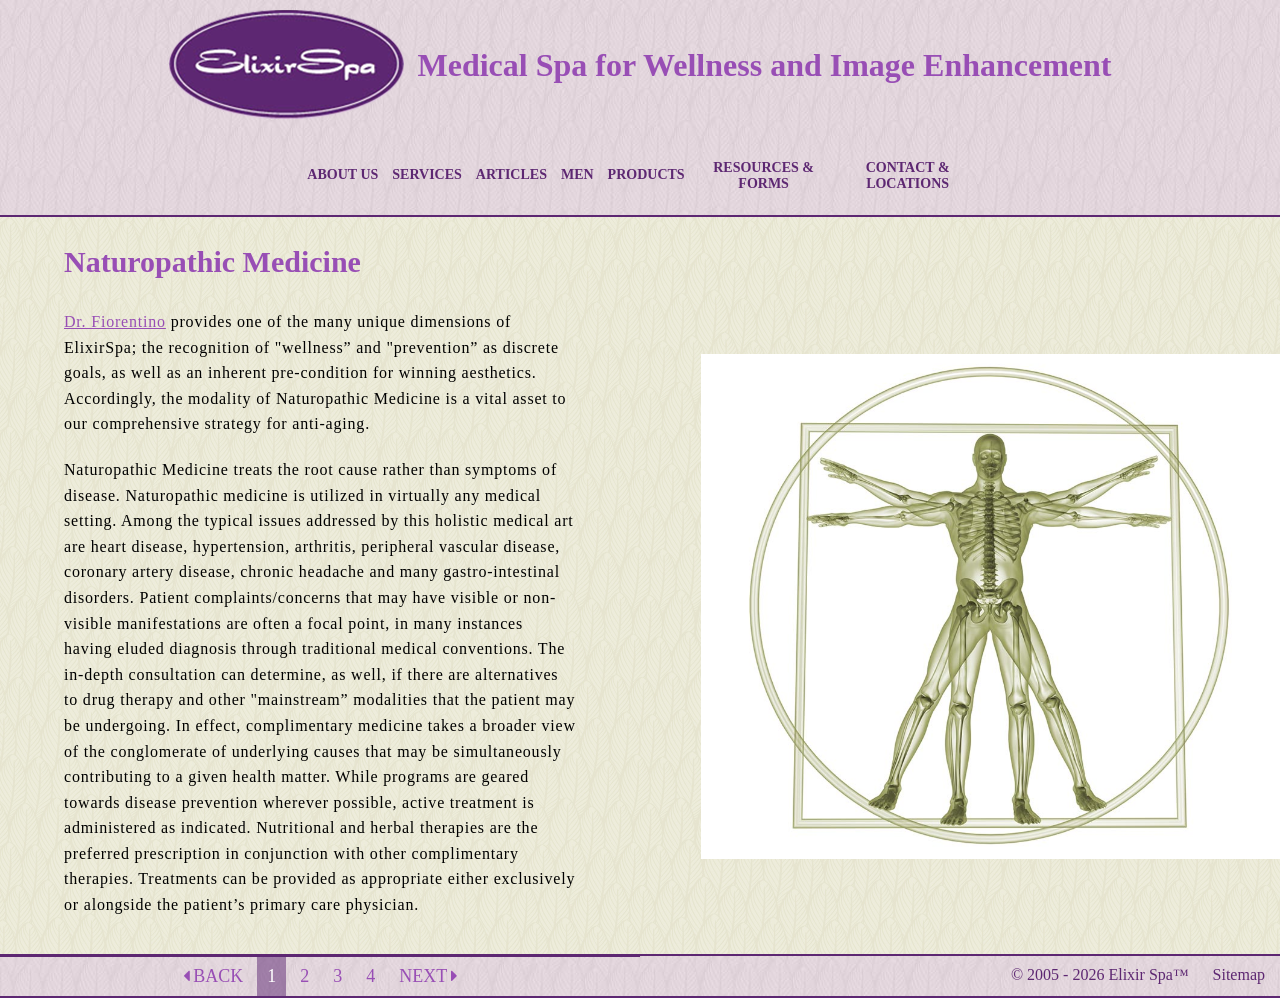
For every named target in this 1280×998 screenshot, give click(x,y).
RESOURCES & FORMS (763, 175)
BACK (213, 976)
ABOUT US (342, 174)
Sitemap (1239, 974)
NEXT (428, 976)
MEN (577, 174)
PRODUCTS (646, 174)
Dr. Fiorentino (115, 321)
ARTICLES (511, 174)
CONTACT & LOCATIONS (908, 175)
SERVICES (427, 174)
